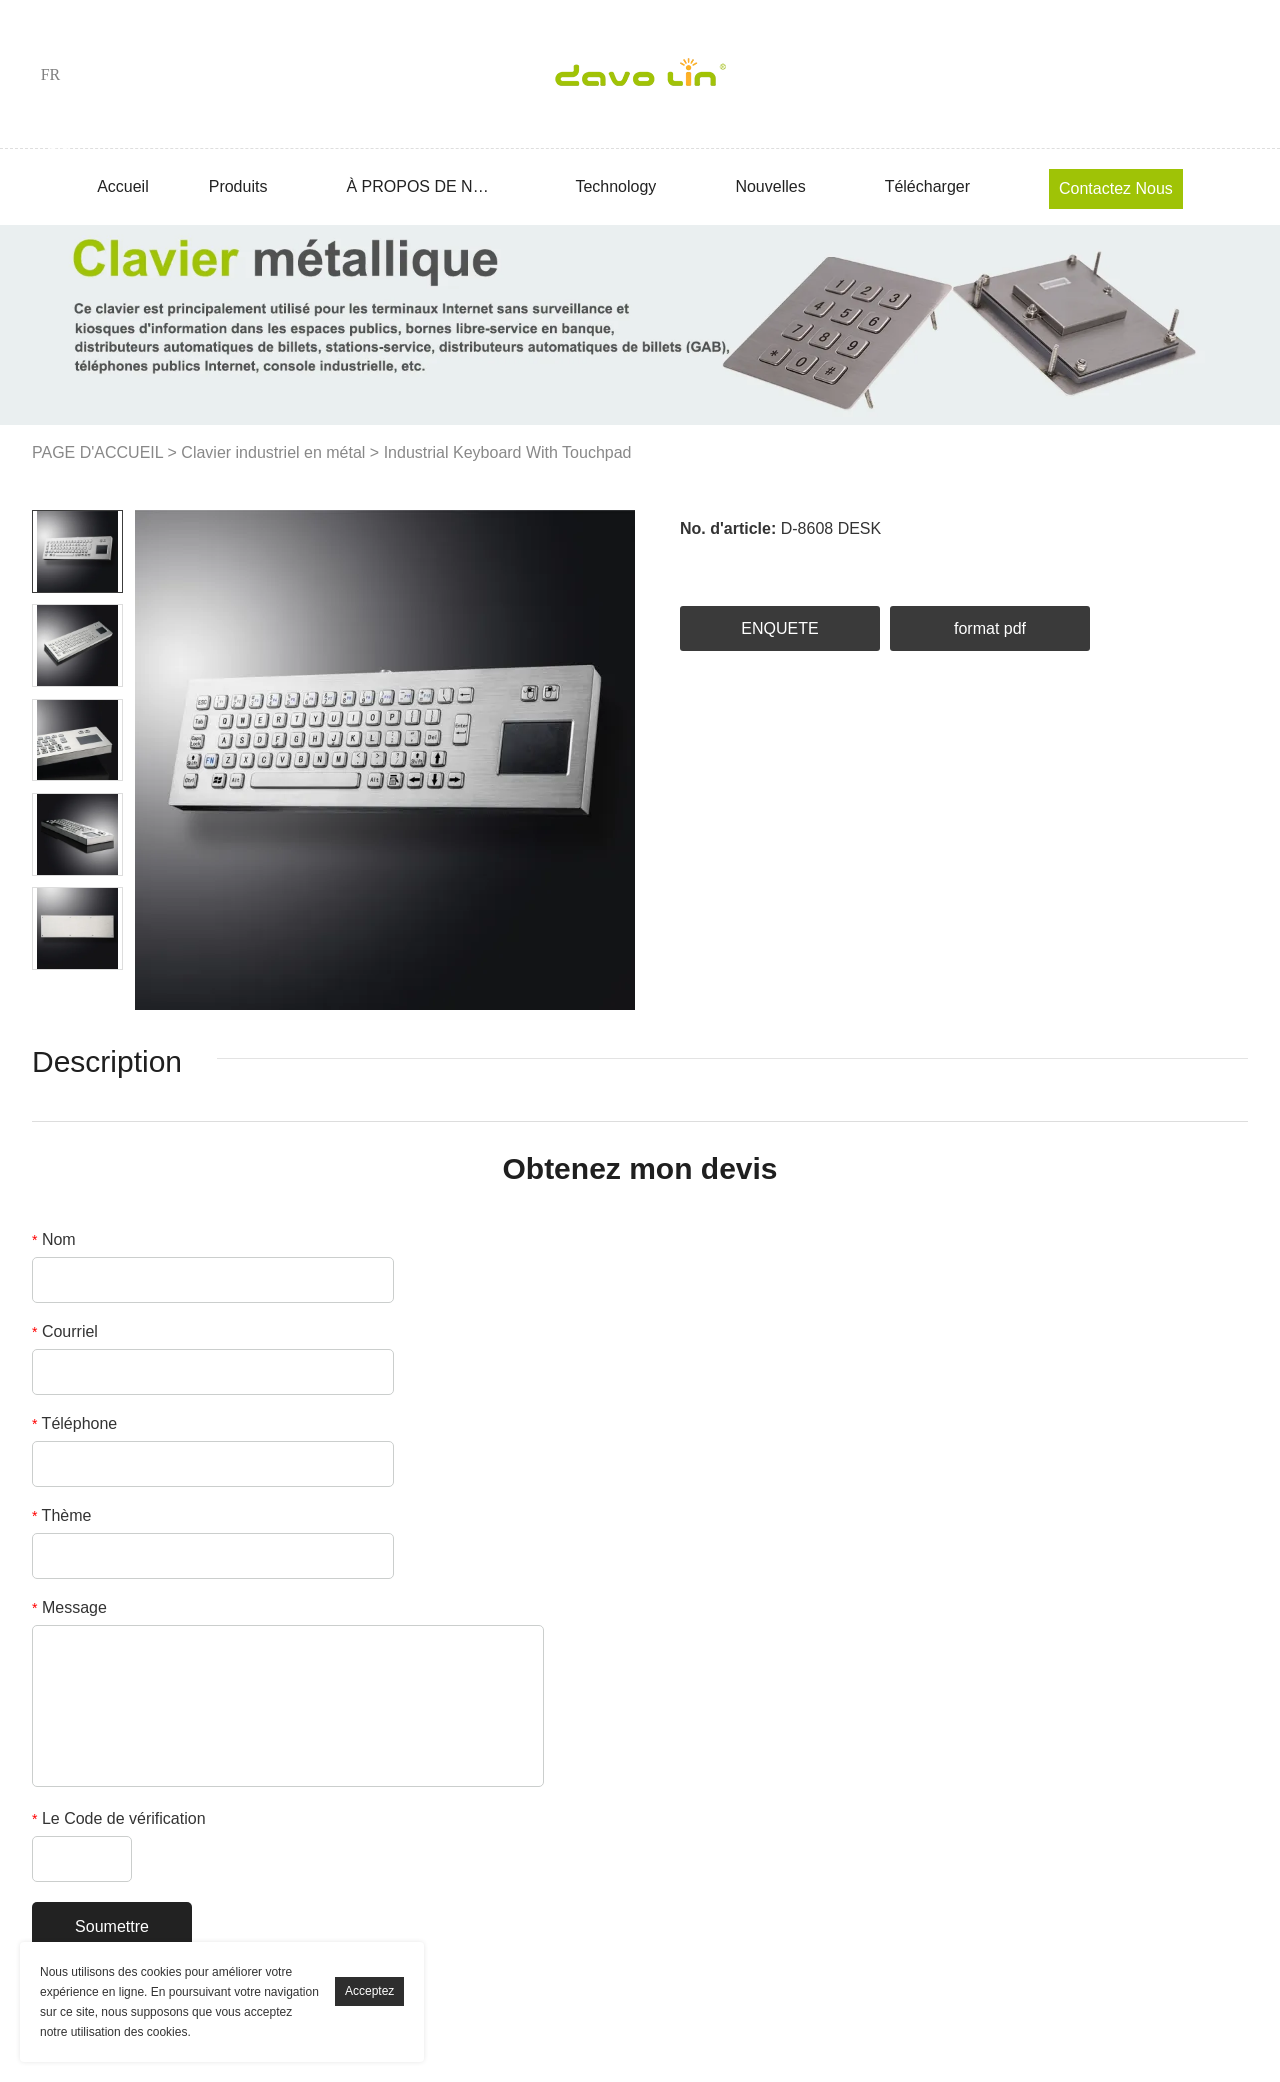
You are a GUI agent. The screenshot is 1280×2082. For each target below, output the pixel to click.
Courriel (65, 1331)
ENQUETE (779, 628)
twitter (803, 563)
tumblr (1018, 563)
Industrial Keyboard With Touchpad (508, 452)
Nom (54, 1239)
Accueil (123, 186)
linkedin (749, 563)
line (911, 563)
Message (69, 1607)
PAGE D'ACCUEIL (97, 452)
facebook (695, 563)
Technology (615, 186)
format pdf (990, 628)
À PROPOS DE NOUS (421, 186)
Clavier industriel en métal (273, 452)
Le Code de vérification (119, 1818)
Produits (238, 186)
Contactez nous (1116, 188)
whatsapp (964, 563)
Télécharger (927, 186)
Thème (61, 1515)
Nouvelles (770, 186)
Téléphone (74, 1423)
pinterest (857, 563)
